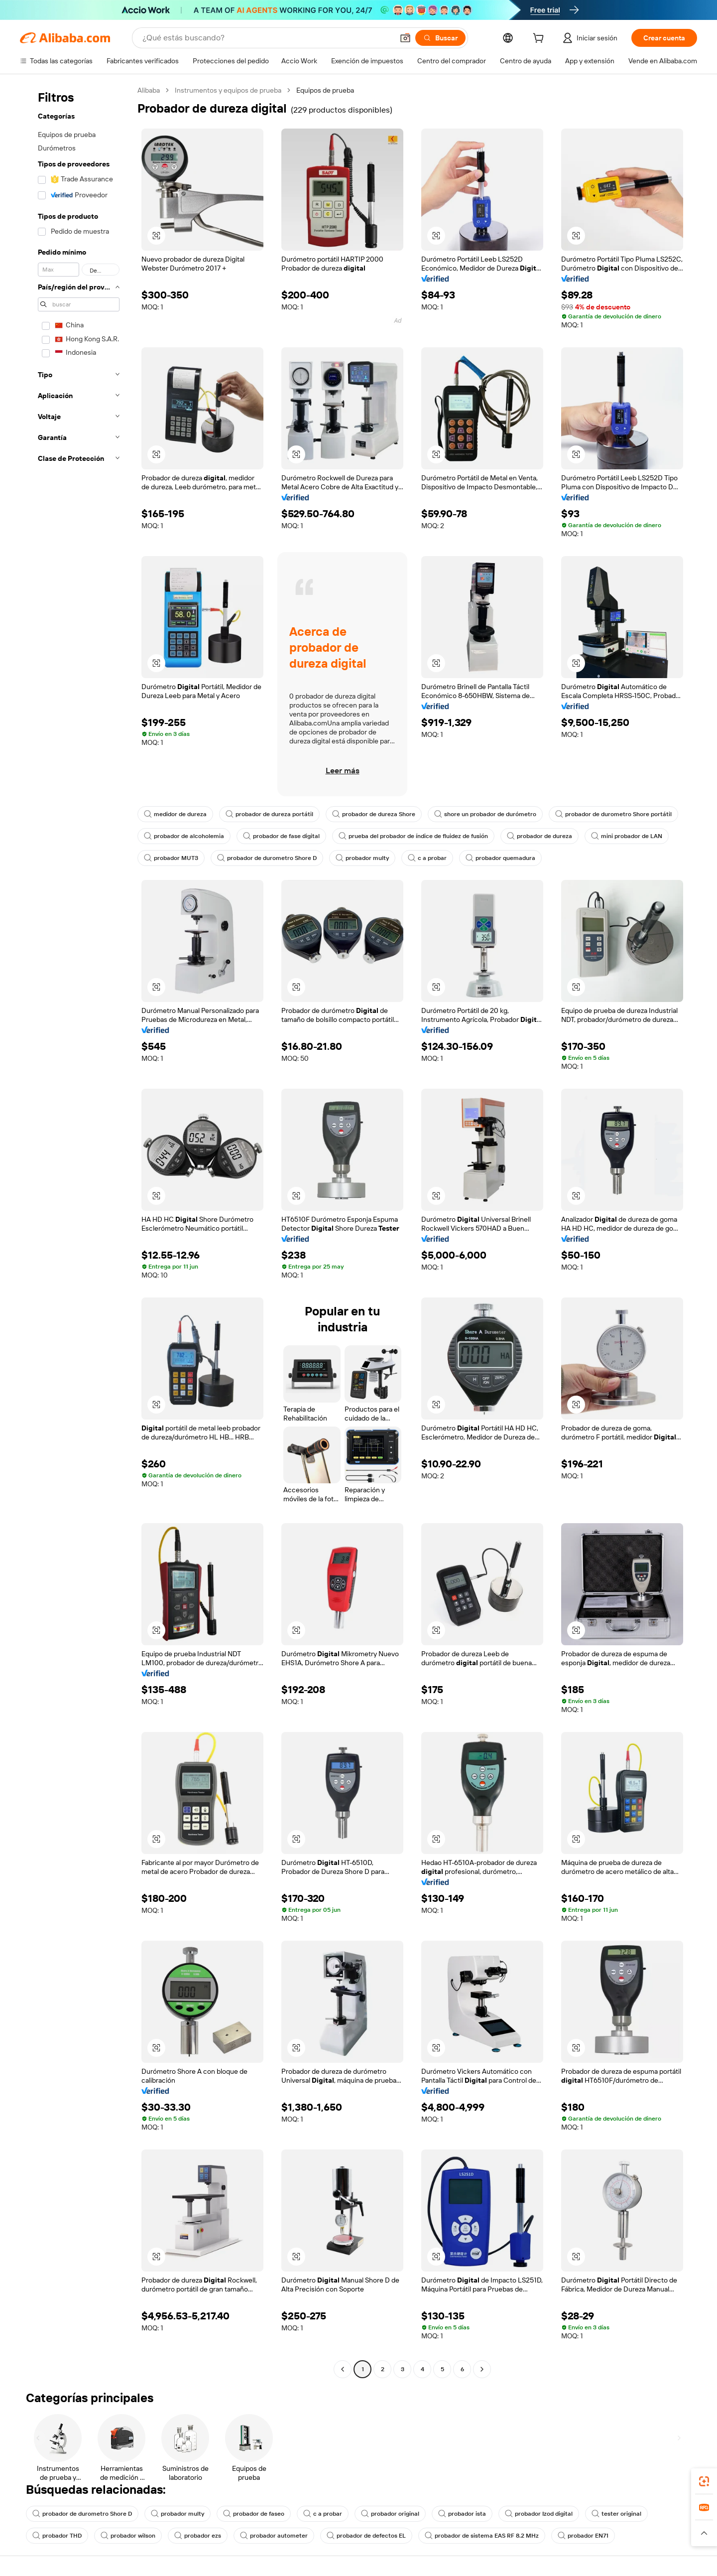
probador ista (462, 2514)
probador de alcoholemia (184, 836)
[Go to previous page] (343, 2369)
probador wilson (128, 2536)
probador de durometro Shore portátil (613, 814)
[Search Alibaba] (266, 37)
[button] (405, 38)
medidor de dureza (175, 814)
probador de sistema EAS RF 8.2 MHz (482, 2536)
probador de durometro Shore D (267, 858)
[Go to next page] (482, 2369)
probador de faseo (253, 2514)
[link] (704, 2481)
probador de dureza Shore (373, 814)
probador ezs (197, 2536)
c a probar (427, 858)
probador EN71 (583, 2536)
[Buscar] (440, 38)
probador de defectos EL (366, 2536)
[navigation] (75, 1231)
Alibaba (148, 90)
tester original (616, 2514)
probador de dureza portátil (269, 814)
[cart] (540, 39)
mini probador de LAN (626, 836)
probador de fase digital (281, 836)
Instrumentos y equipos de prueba (228, 90)
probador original (390, 2514)
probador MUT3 (171, 858)
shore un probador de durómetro (485, 814)
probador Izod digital (539, 2514)
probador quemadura (500, 858)
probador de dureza (539, 836)
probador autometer (274, 2536)
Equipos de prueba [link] (325, 90)
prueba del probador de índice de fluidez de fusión (413, 836)
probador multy (362, 858)
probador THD (57, 2536)
